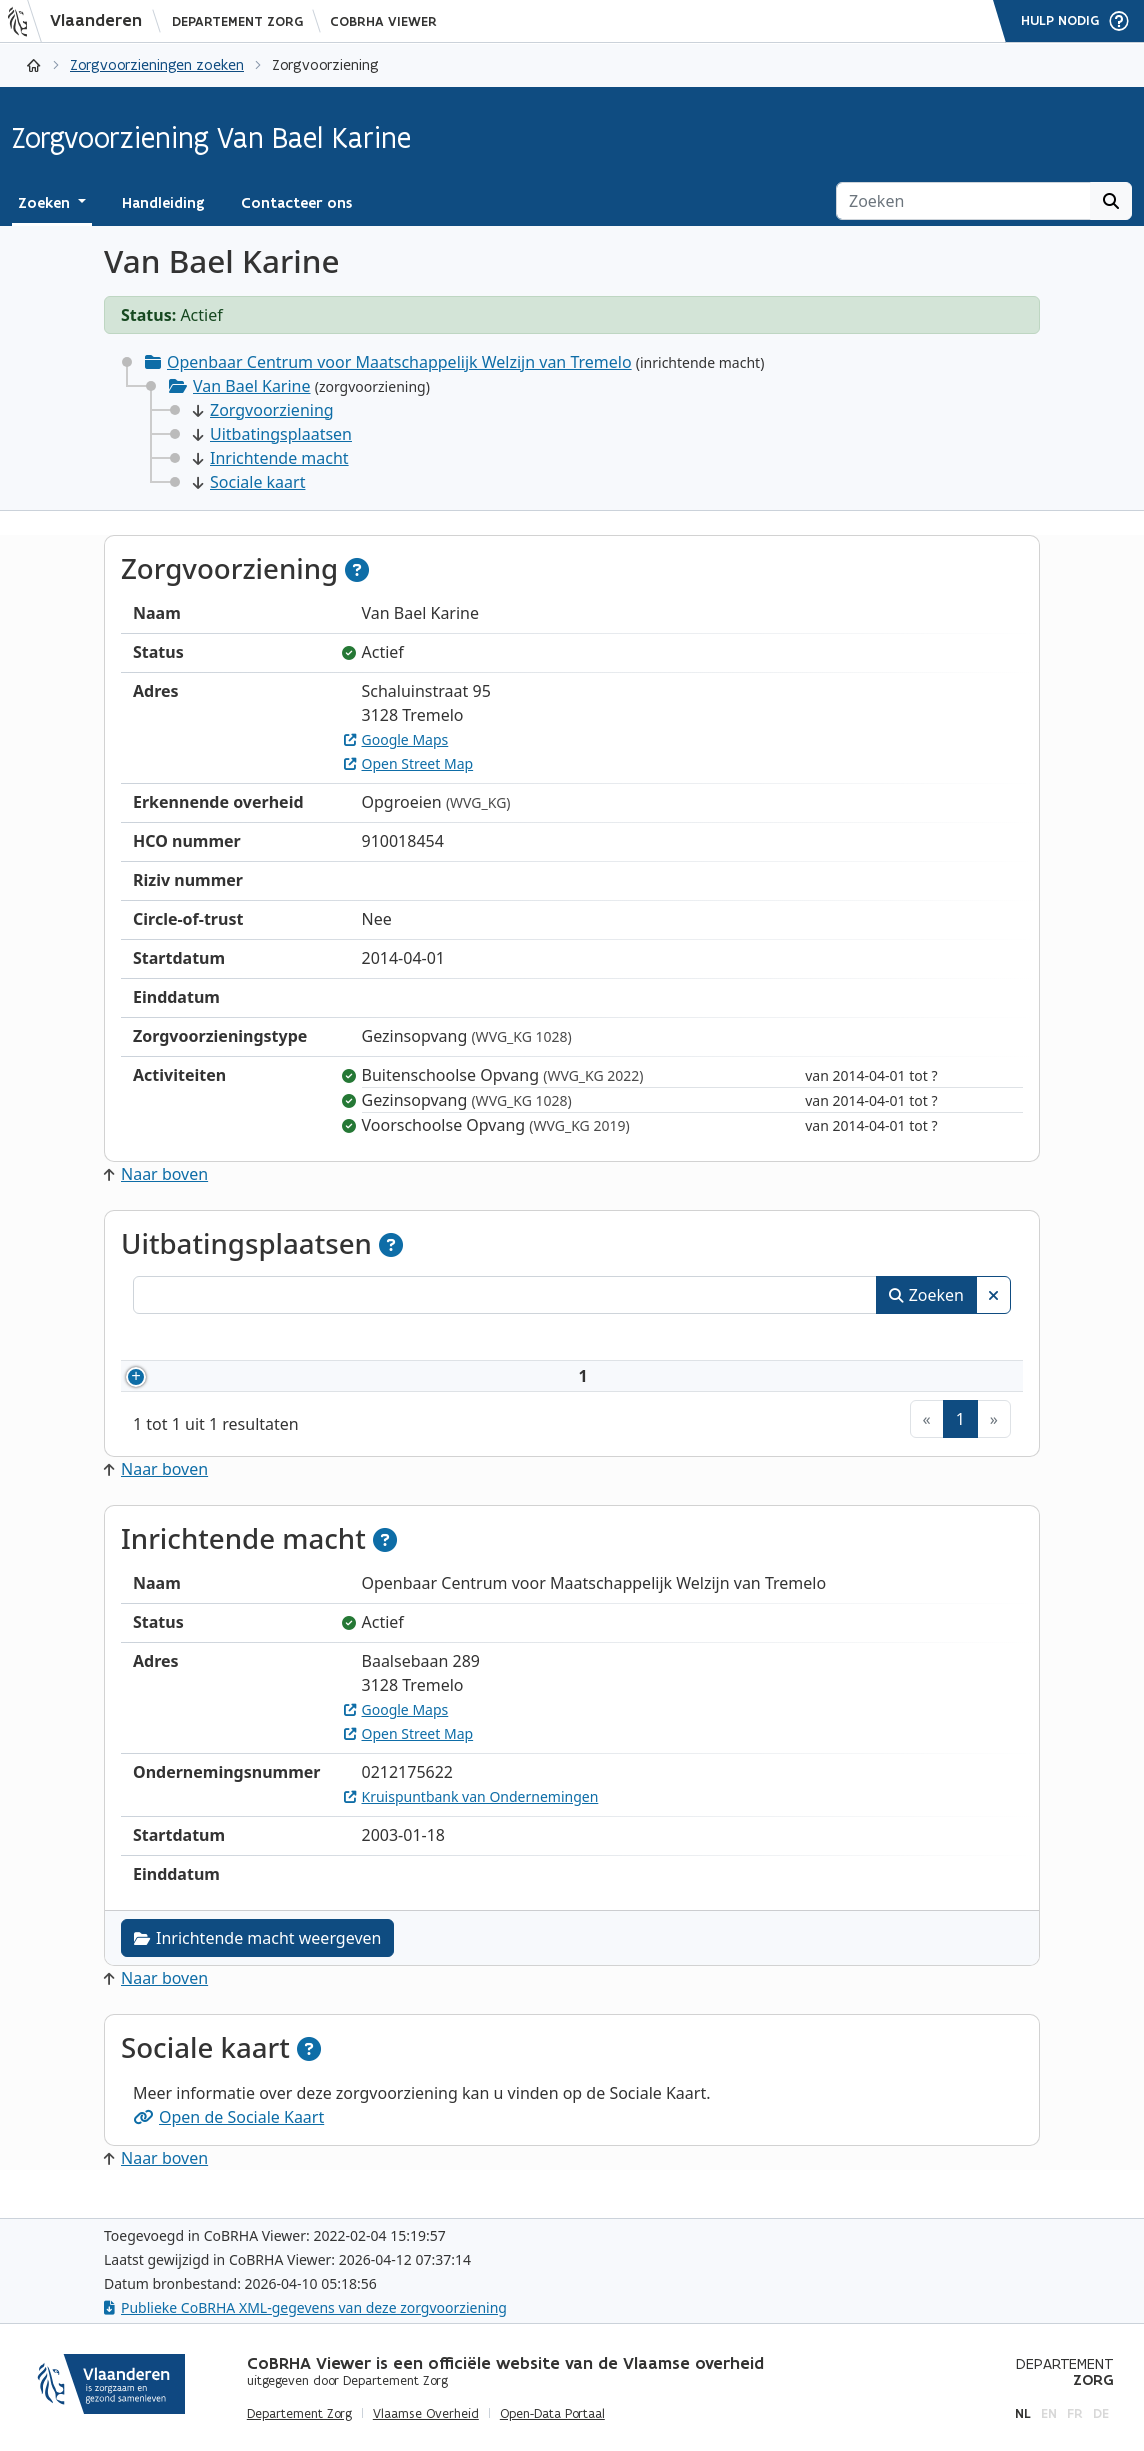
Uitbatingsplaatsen (272, 434)
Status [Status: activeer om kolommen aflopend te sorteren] (928, 1340)
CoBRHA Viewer (383, 21)
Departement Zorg (237, 21)
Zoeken (926, 1295)
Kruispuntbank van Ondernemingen (471, 1820)
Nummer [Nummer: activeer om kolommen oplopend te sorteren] (190, 1340)
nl (1023, 2413)
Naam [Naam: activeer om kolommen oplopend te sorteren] (326, 1340)
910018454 (220, 1388)
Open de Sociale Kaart (228, 2141)
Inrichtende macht (271, 458)
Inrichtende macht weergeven (257, 1962)
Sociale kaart (249, 482)
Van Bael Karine (252, 386)
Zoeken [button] (46, 203)
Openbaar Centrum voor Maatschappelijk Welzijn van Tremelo (399, 362)
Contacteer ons (296, 203)
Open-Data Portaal (552, 2414)
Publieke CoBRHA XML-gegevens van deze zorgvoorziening (305, 2307)
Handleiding (163, 203)
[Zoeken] (963, 201)
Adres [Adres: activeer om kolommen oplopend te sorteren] (593, 1340)
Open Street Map (409, 763)
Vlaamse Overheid (426, 2414)
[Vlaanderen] (81, 21)
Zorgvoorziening (263, 410)
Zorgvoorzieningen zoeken (157, 64)
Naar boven (156, 1174)
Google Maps (396, 739)
